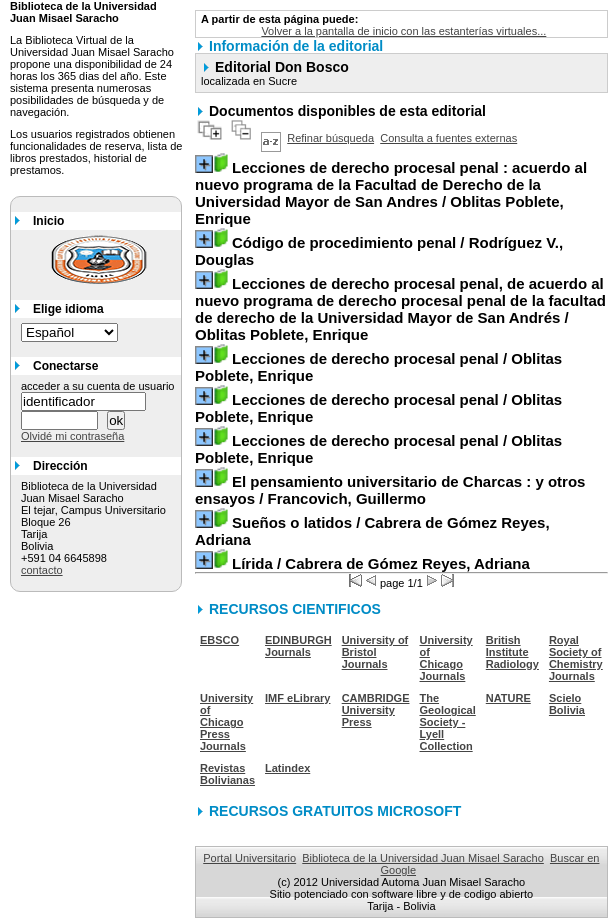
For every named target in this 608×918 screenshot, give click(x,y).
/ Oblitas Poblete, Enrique (391, 193)
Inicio (48, 221)
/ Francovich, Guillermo (390, 490)
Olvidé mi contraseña (72, 436)
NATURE (508, 698)
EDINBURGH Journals (298, 646)
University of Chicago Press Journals (226, 722)
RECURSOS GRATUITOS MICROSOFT (335, 811)
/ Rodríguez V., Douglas (379, 251)
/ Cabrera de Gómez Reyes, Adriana (372, 531)
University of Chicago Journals (446, 658)
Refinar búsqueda (330, 138)
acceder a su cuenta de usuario (98, 386)
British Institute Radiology (512, 652)
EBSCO (219, 640)
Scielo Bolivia (567, 704)
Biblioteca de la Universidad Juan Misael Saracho (423, 858)
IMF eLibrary (297, 698)
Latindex (287, 768)
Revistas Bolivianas (227, 774)
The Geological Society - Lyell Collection (448, 722)
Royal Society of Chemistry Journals (576, 658)
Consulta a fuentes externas (448, 138)
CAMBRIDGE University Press (376, 710)
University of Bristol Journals (375, 652)
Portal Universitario (249, 858)
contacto (42, 570)
